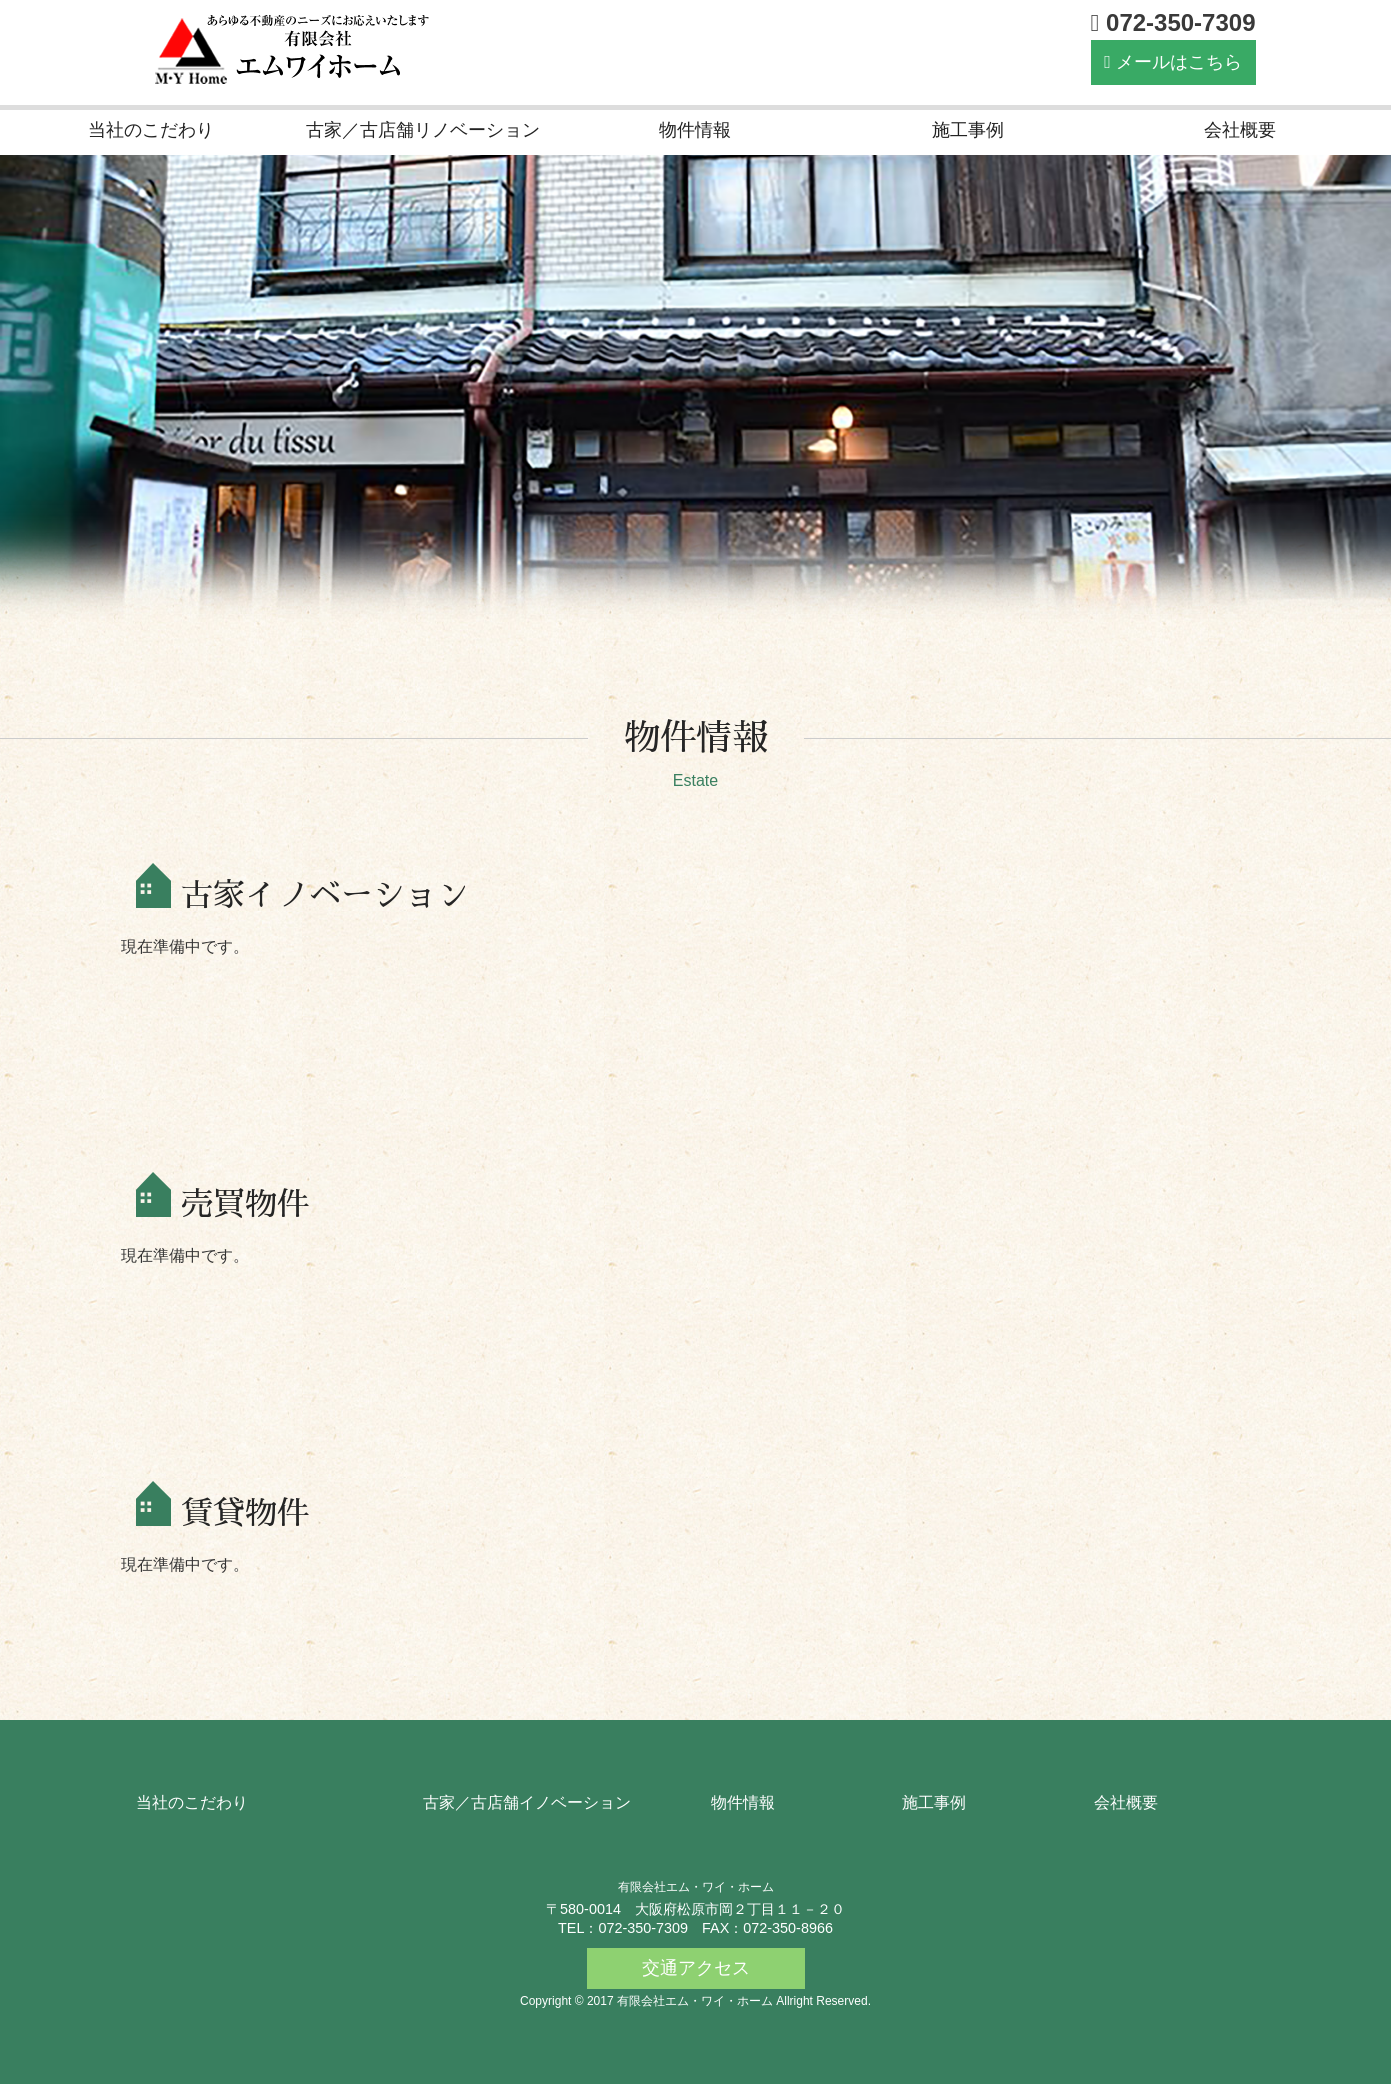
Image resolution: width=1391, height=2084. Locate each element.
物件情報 (695, 130)
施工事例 (968, 130)
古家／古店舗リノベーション (423, 130)
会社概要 (1240, 130)
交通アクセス (696, 1968)
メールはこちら (1173, 62)
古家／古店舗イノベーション (527, 1802)
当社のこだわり (151, 130)
